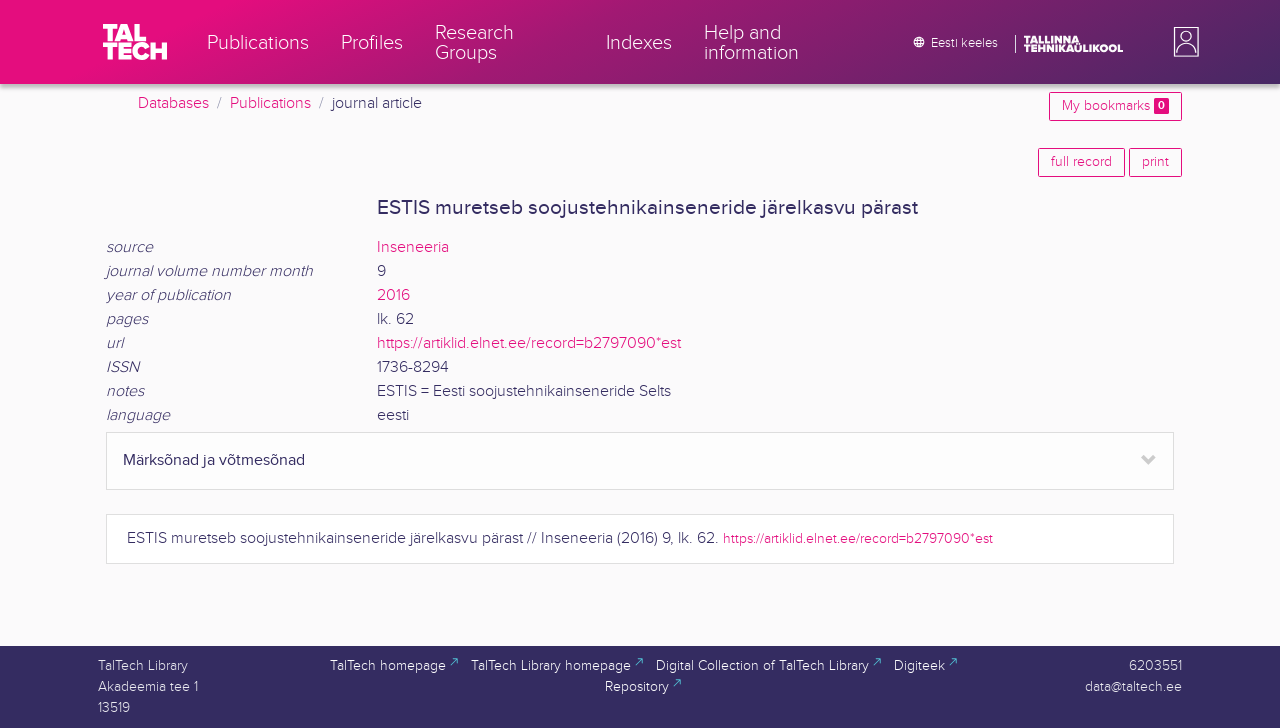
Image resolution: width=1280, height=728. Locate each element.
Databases (173, 103)
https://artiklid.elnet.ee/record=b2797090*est (529, 343)
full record (1081, 162)
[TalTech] (135, 42)
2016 (393, 295)
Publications (270, 103)
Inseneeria (413, 247)
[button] (1182, 42)
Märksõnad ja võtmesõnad (214, 460)
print (1155, 162)
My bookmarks (1115, 106)
